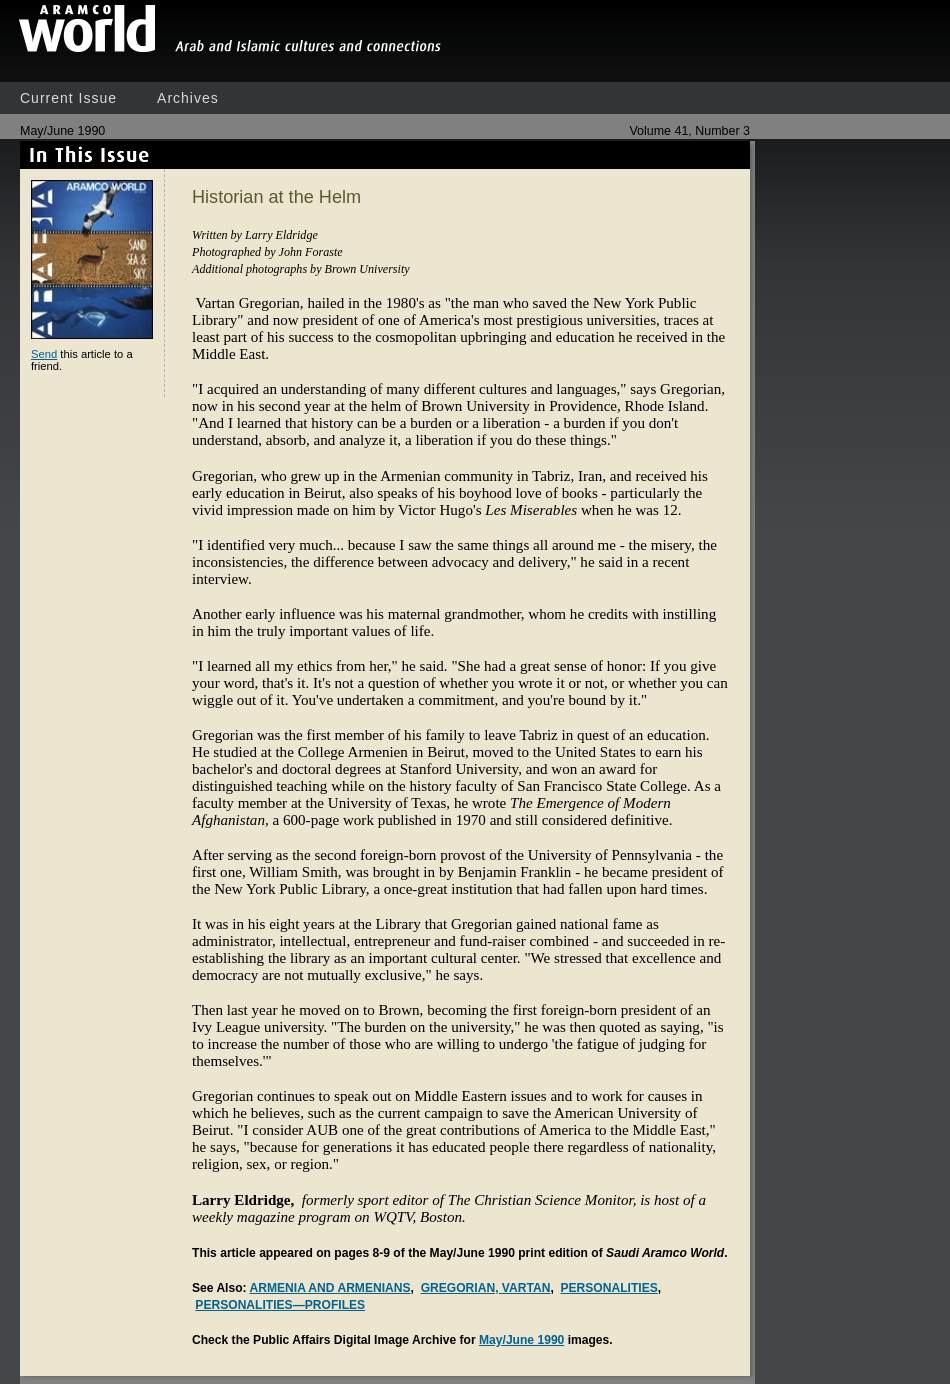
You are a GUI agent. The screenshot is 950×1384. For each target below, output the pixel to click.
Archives (188, 98)
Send (44, 354)
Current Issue (68, 98)
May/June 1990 (521, 1340)
